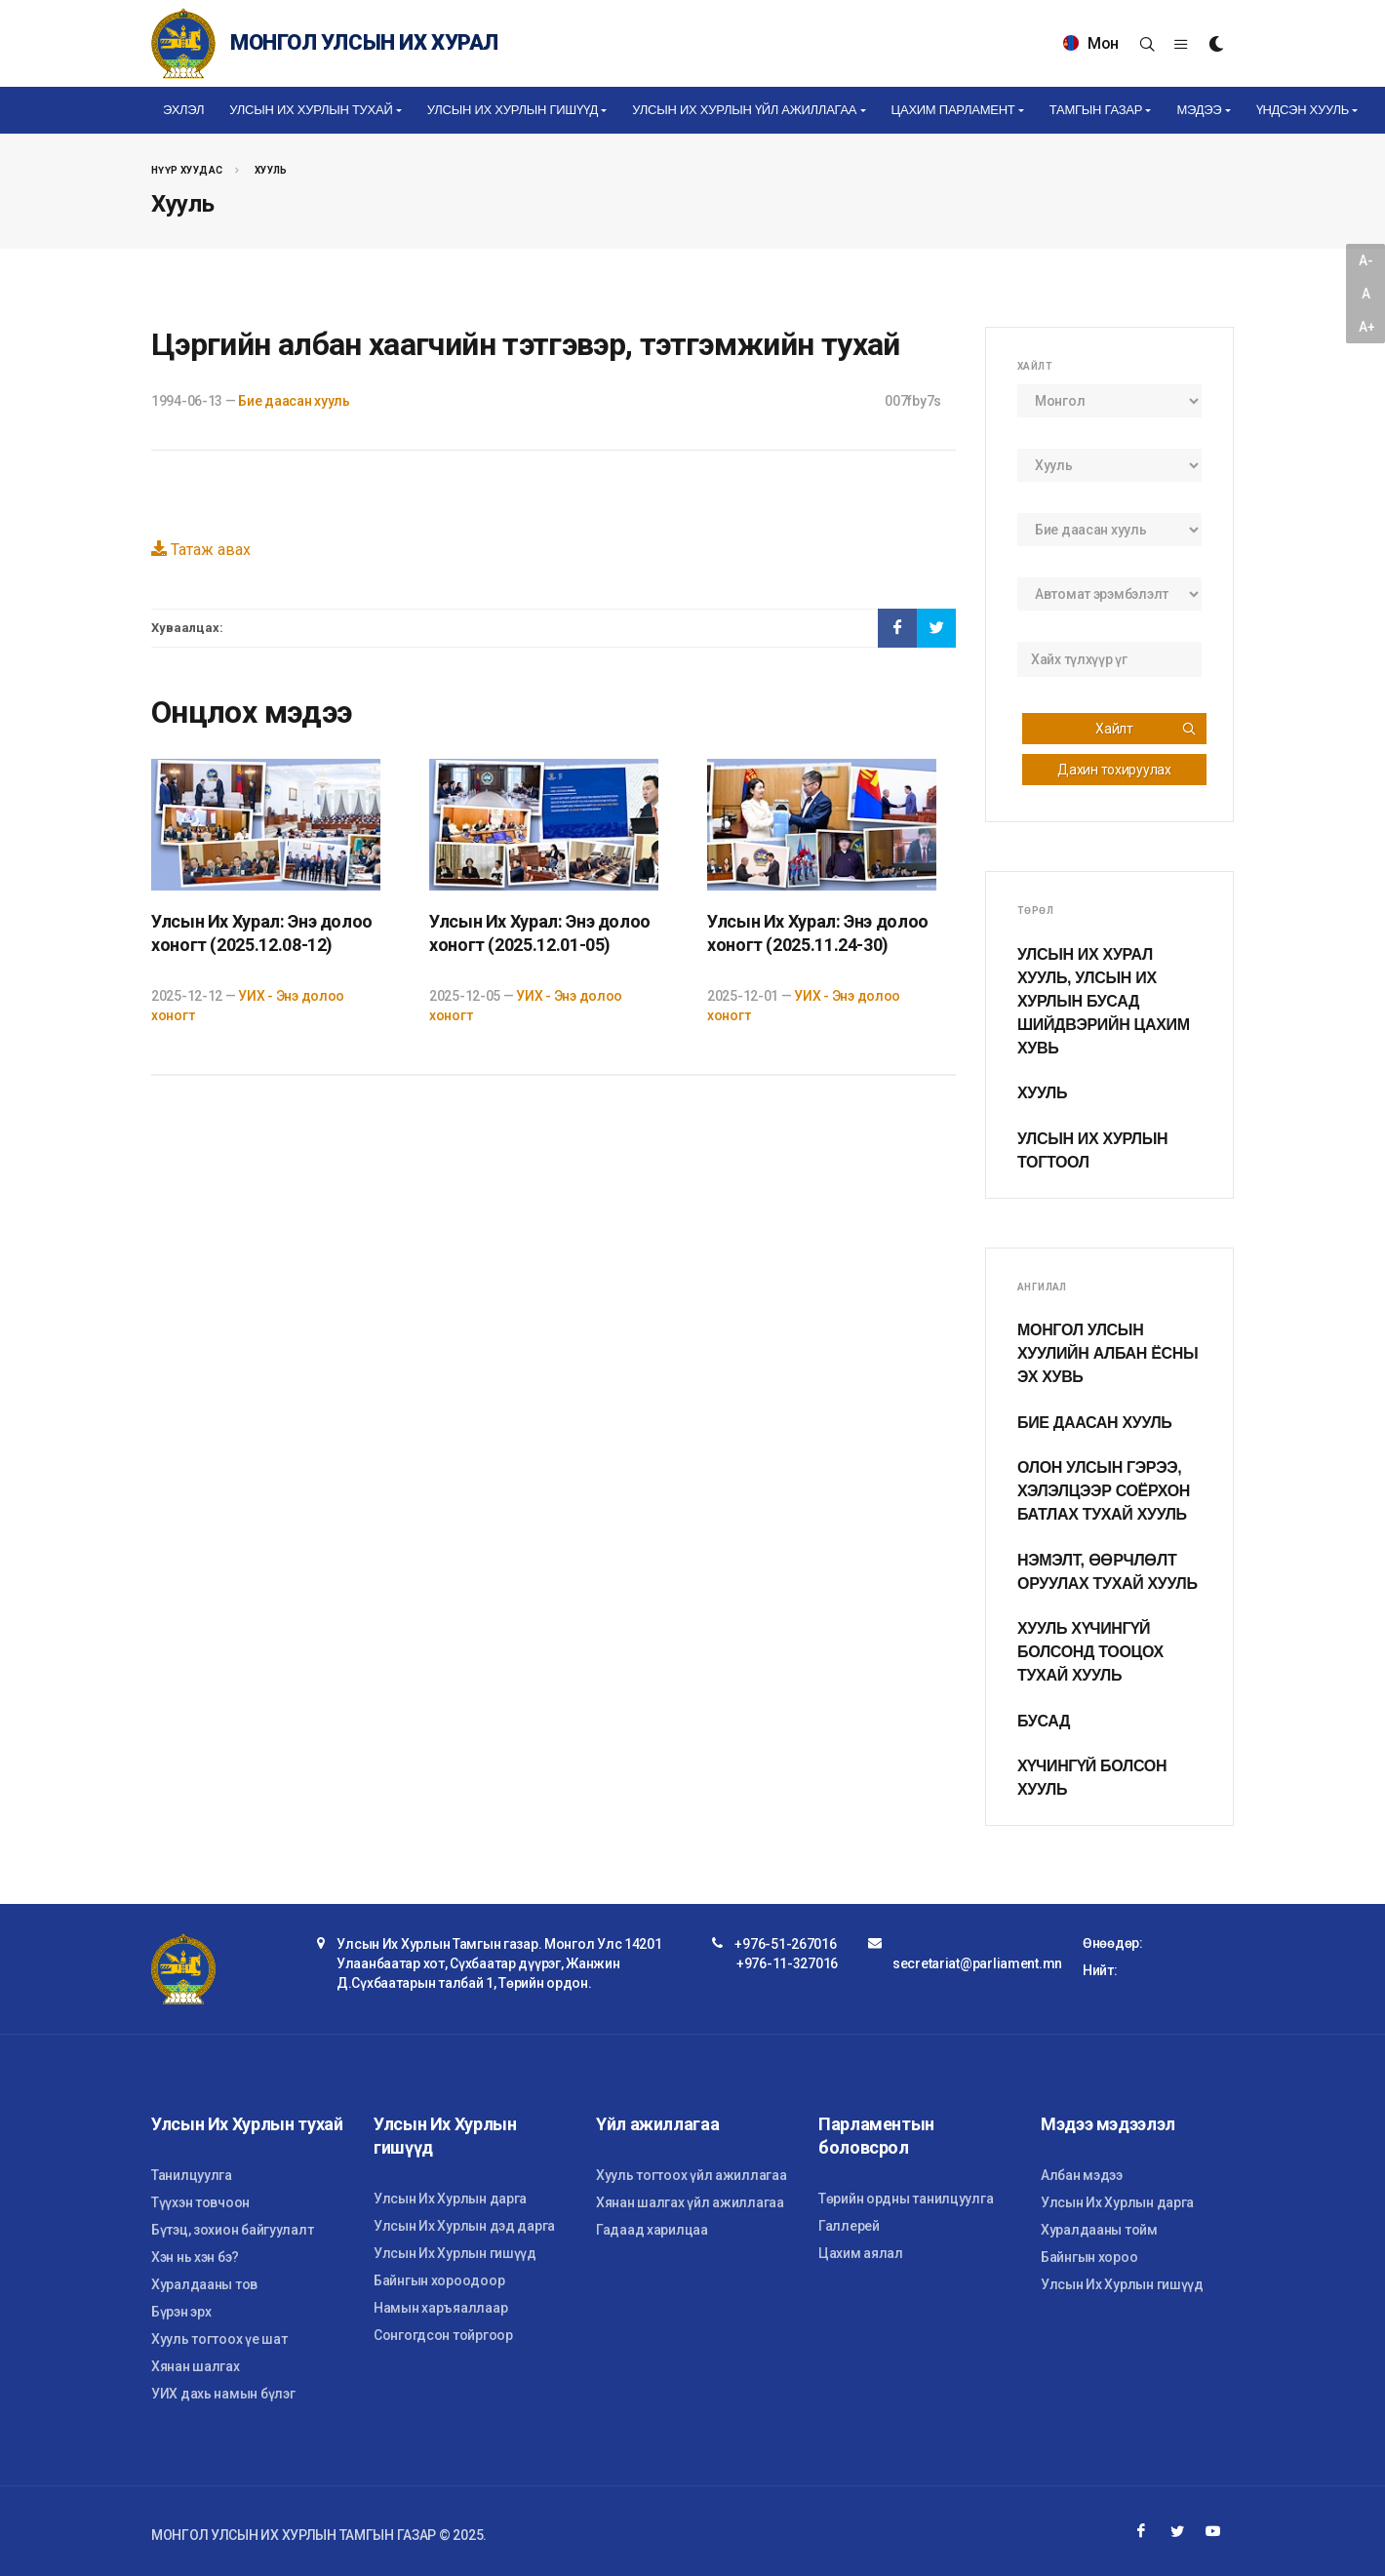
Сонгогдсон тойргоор (443, 2335)
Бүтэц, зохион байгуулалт (232, 2230)
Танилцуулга (191, 2175)
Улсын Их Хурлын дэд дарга (464, 2226)
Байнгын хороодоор (439, 2280)
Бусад (1043, 1721)
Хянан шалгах (195, 2366)
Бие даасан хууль (294, 401)
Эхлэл (183, 109)
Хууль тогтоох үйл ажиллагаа (691, 2175)
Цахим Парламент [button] (953, 109)
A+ (1366, 327)
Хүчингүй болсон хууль (1092, 1778)
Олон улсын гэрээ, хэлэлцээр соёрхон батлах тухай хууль (1103, 1491)
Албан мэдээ (1082, 2175)
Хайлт (1146, 728)
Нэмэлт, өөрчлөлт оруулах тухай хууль (1107, 1572)
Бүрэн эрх (181, 2311)
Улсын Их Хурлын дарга (450, 2198)
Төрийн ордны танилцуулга (905, 2198)
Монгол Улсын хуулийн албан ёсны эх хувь (1107, 1353)
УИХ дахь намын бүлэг (223, 2393)
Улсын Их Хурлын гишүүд (455, 2253)
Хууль (271, 170)
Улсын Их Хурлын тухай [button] (310, 109)
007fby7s (913, 401)
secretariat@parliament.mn (977, 1963)
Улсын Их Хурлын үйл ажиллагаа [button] (744, 109)
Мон (1091, 43)
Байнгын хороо (1089, 2257)
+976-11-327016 (787, 1963)
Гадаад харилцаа (652, 2230)
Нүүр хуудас (186, 170)
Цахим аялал (860, 2253)
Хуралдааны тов (204, 2284)
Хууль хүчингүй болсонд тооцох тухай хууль (1090, 1652)
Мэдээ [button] (1198, 109)
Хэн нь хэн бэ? (195, 2257)
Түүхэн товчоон (200, 2202)
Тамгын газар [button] (1095, 109)
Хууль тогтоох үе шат (219, 2339)
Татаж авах (201, 549)
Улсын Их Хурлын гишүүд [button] (512, 109)
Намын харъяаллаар (440, 2308)
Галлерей (849, 2226)
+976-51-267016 (785, 1944)
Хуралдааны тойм (1099, 2230)
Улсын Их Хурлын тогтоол (1092, 1150)
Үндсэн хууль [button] (1302, 109)
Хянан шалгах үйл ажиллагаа (690, 2202)
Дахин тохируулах (1114, 769)
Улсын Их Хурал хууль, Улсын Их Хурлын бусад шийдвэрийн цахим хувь (1103, 1001)
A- (1365, 260)
